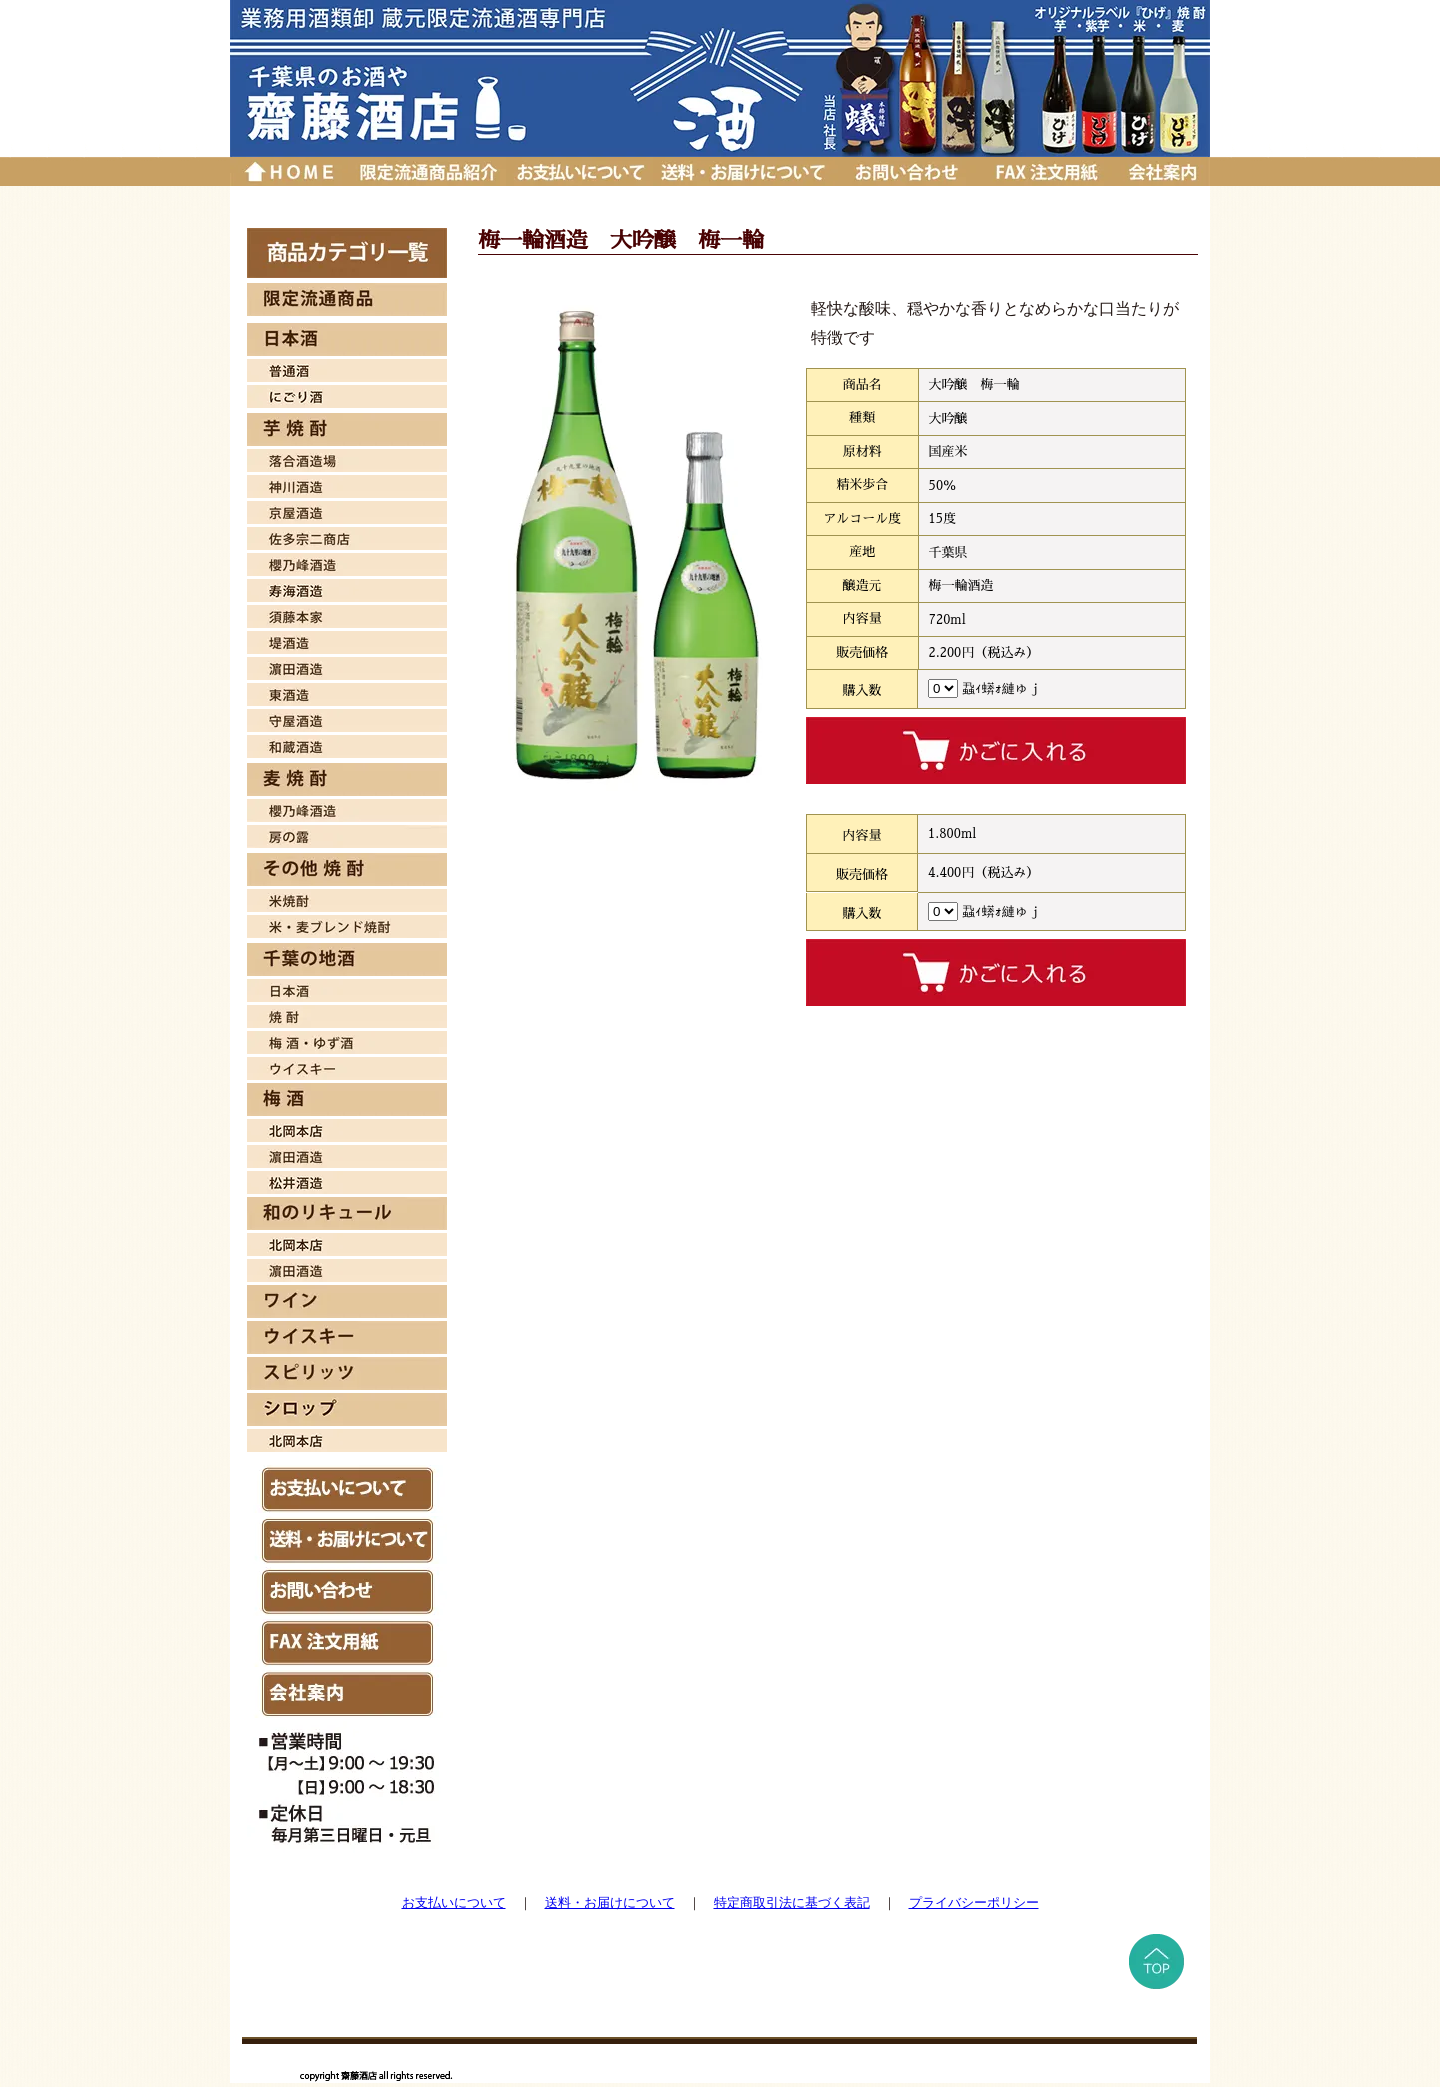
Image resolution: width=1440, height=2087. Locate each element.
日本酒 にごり (347, 394)
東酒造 (347, 692)
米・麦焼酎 (347, 924)
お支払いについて (579, 171)
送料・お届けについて (745, 171)
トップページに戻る (289, 171)
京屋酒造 (347, 510)
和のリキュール (347, 1213)
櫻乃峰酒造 (347, 808)
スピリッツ (347, 1373)
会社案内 (1162, 171)
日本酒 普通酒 (347, 368)
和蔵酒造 (347, 744)
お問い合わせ (907, 171)
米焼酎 (347, 898)
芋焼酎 (347, 429)
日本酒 (347, 339)
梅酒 (347, 1040)
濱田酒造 (347, 666)
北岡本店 (347, 1128)
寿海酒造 (347, 588)
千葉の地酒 (347, 959)
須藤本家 (347, 614)
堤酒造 (347, 640)
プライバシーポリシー (974, 1902)
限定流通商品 (347, 299)
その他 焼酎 (347, 869)
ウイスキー (347, 1066)
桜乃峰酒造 (347, 562)
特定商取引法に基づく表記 (792, 1902)
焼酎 (347, 1014)
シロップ (347, 1409)
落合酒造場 (347, 458)
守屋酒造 (347, 718)
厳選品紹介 (427, 171)
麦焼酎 (347, 779)
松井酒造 (347, 1180)
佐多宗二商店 (347, 536)
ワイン (347, 1301)
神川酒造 (347, 484)
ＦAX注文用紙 (347, 1643)
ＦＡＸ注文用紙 (1045, 171)
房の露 (347, 834)
